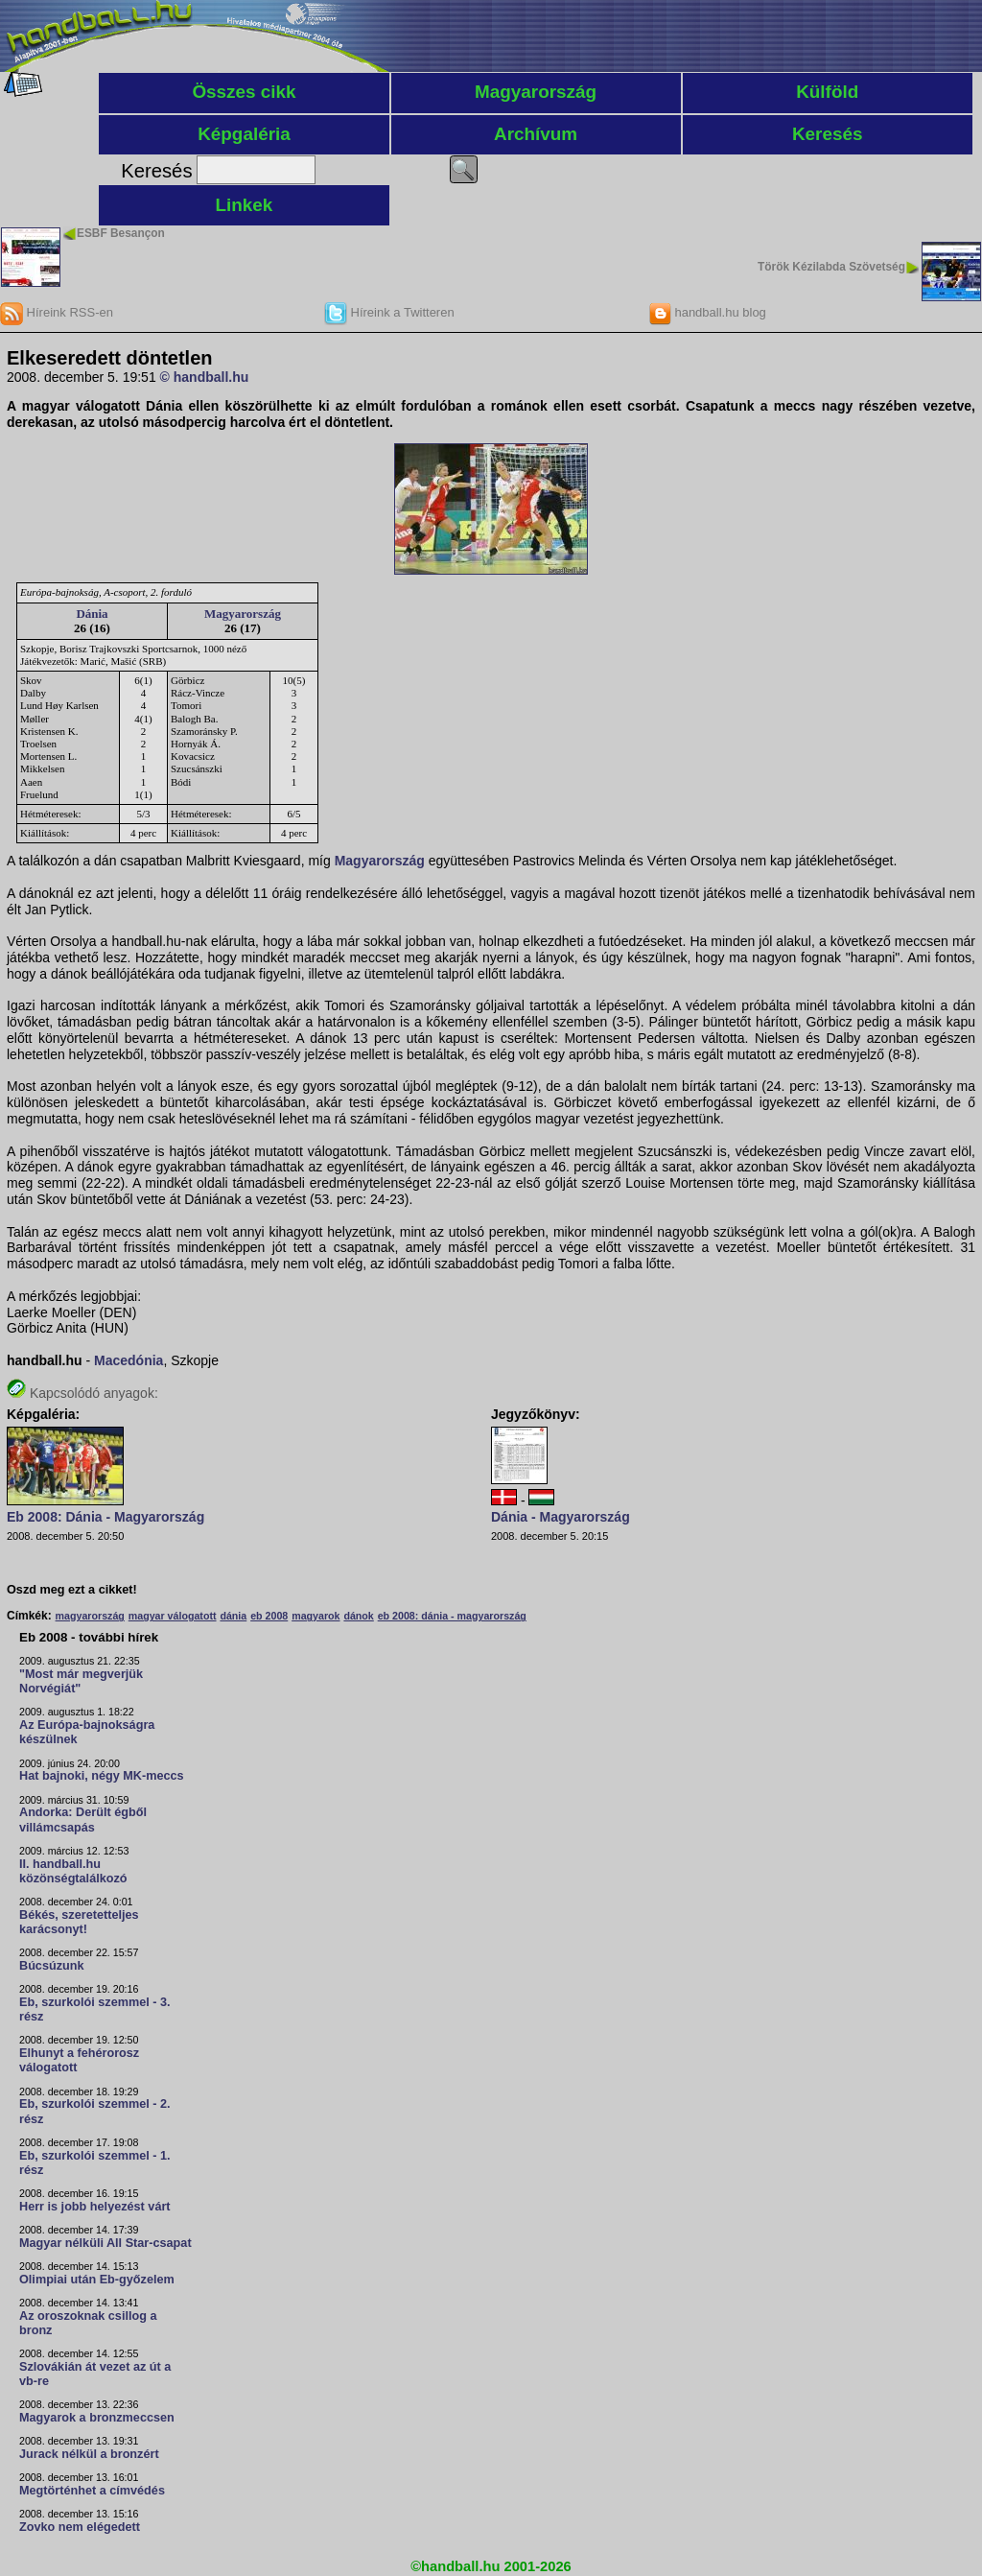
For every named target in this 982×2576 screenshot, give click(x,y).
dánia (233, 1615)
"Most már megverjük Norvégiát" (81, 1681)
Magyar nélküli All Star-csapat (105, 2243)
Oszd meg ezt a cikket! (72, 1589)
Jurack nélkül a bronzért (89, 2454)
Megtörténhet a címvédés (92, 2490)
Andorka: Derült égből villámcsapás (83, 1819)
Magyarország (535, 92)
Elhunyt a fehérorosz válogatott (79, 2060)
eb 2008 (269, 1615)
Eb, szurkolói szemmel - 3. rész (95, 2009)
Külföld (827, 92)
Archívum (535, 134)
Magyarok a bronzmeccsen (97, 2417)
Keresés (827, 134)
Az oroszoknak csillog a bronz (87, 2323)
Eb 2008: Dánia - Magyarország (105, 1516)
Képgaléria (244, 134)
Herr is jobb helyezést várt (95, 2206)
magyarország (90, 1615)
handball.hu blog (707, 312)
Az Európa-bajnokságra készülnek (86, 1732)
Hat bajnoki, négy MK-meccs (101, 1776)
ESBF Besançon (121, 233)
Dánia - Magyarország (560, 1516)
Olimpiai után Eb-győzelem (97, 2279)
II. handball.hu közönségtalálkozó (73, 1871)
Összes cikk (243, 92)
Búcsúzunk (51, 1966)
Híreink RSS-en (56, 312)
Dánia (91, 613)
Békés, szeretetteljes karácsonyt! (79, 1922)
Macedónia (128, 1360)
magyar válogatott (173, 1615)
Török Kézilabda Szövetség (831, 266)
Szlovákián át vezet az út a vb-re (95, 2374)
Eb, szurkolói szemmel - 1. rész (95, 2163)
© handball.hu (204, 377)
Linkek (244, 205)
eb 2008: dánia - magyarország (452, 1615)
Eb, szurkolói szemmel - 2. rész (95, 2111)
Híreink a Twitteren (389, 312)
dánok (358, 1615)
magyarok (315, 1615)
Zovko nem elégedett (79, 2527)
